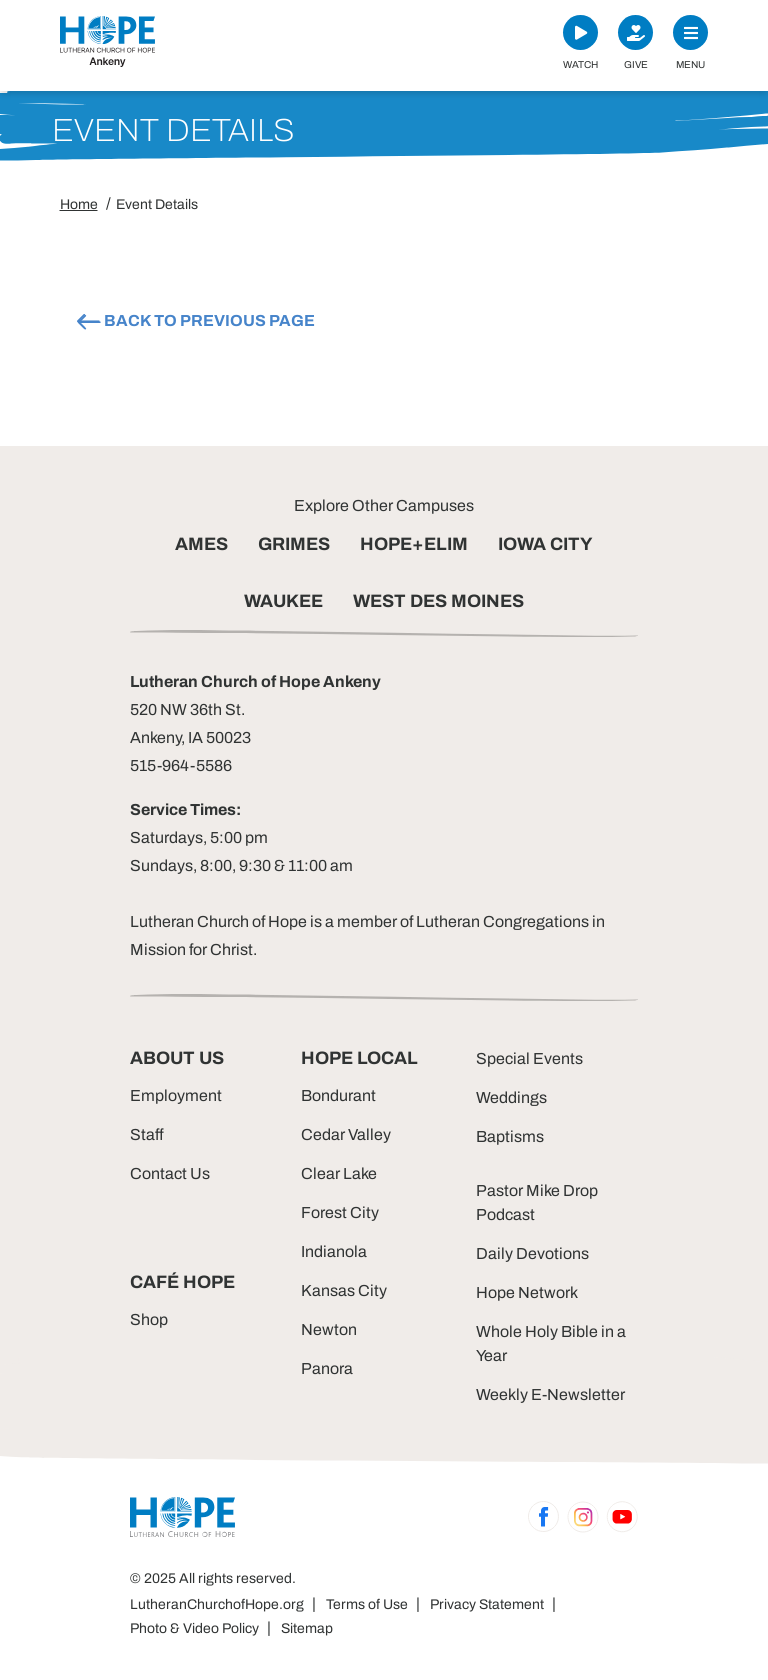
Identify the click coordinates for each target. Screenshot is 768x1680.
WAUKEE (283, 601)
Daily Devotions (532, 1253)
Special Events (529, 1058)
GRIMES (294, 544)
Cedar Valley (346, 1134)
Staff (147, 1134)
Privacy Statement (487, 1604)
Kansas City (344, 1290)
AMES (201, 544)
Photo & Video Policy (194, 1628)
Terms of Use (367, 1604)
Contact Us (170, 1173)
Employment (176, 1095)
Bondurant (338, 1095)
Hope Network (527, 1292)
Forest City (340, 1212)
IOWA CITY (545, 544)
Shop (149, 1319)
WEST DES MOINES (438, 601)
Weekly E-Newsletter (550, 1394)
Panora (327, 1368)
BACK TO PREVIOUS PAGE (195, 322)
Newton (329, 1329)
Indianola (334, 1251)
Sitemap (307, 1628)
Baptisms (510, 1136)
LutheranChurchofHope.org (217, 1604)
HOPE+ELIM (414, 544)
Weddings (511, 1097)
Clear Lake (339, 1173)
